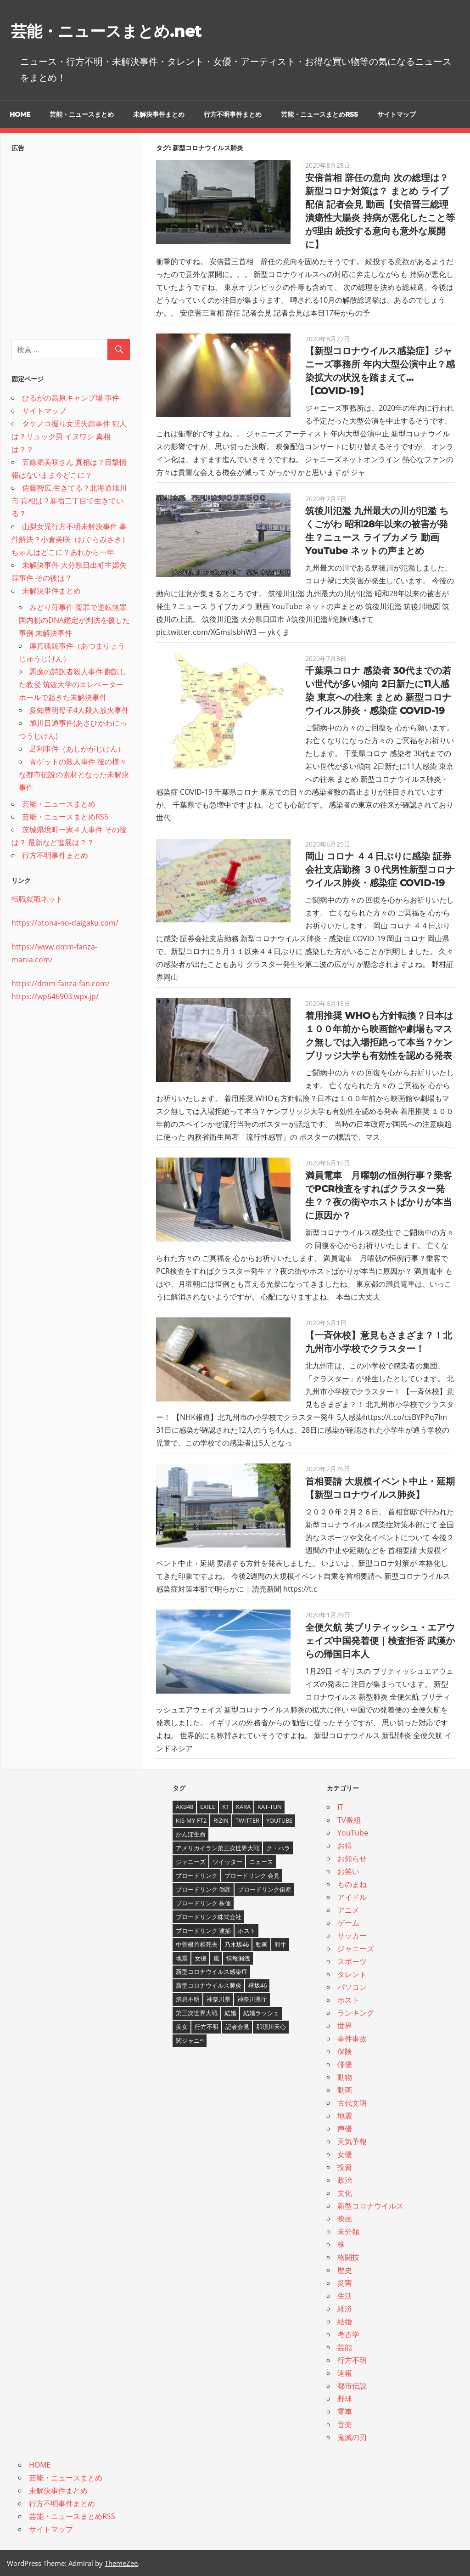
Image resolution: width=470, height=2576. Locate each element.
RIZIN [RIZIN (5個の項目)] (221, 1820)
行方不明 (352, 2360)
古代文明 (352, 2103)
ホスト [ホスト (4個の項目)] (247, 1930)
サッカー (352, 1936)
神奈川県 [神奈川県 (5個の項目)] (218, 1999)
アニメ (348, 1910)
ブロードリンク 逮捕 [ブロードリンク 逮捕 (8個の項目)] (203, 1930)
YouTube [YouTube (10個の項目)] (279, 1820)
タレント (352, 1974)
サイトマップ (396, 114)
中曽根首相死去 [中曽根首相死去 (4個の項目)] (197, 1944)
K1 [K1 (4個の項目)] (225, 1806)
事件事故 (352, 2039)
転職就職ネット (37, 899)
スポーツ (352, 1961)
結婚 (344, 2321)
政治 (344, 2180)
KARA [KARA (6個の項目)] (243, 1806)
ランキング (355, 2013)
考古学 (348, 2334)
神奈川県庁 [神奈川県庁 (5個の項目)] (252, 1999)
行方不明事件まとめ (233, 114)
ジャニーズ (355, 1948)
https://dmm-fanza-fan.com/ (60, 983)
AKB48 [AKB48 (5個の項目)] (184, 1806)
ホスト (348, 2000)
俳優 (344, 2064)
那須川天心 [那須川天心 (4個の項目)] (271, 2026)
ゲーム (348, 1923)
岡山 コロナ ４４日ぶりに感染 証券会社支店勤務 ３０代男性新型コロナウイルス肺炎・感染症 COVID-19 (380, 869)
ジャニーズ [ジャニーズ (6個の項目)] (191, 1862)
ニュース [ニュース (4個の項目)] (261, 1862)
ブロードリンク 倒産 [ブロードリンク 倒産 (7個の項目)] (203, 1889)
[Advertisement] (70, 243)
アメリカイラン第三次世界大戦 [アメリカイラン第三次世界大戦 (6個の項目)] (217, 1848)
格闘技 (348, 2257)
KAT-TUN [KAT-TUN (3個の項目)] (269, 1806)
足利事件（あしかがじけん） (77, 749)
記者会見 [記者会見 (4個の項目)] (237, 2026)
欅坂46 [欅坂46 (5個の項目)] (257, 1985)
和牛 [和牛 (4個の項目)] (280, 1944)
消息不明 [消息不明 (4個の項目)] (188, 1999)
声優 (344, 2129)
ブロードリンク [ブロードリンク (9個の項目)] (197, 1875)
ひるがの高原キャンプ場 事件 (70, 398)
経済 (344, 2309)
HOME (20, 114)
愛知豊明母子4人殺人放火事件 (79, 710)
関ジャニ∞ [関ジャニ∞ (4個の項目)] (190, 2040)
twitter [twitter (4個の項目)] (247, 1820)
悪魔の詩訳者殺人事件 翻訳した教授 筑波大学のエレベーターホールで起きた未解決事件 (73, 684)
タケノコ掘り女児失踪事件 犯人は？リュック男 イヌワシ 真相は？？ (69, 436)
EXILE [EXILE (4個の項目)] (207, 1806)
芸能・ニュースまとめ (82, 114)
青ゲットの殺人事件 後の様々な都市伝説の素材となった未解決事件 (74, 774)
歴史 (344, 2270)
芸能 (344, 2347)
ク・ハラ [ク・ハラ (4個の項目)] (278, 1848)
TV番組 (349, 1820)
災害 (344, 2283)
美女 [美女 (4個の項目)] (182, 2026)
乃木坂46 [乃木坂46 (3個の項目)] (236, 1944)
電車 (344, 2412)
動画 (344, 2090)
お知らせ (352, 1858)
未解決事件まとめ (159, 114)
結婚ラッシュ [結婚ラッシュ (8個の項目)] (261, 2013)
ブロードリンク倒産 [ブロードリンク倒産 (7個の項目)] (264, 1889)
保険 (344, 2051)
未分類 (348, 2231)
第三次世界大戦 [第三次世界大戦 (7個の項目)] (197, 2013)
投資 (344, 2167)
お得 (344, 1846)
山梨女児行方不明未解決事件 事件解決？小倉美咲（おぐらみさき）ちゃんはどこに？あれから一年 (70, 539)
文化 (344, 2193)
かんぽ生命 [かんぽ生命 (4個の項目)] (191, 1834)
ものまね (352, 1884)
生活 (344, 2296)
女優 (344, 2154)
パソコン (352, 1987)
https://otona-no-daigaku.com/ (64, 923)
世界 (344, 2026)
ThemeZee (121, 2563)
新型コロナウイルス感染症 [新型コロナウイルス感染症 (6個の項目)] (211, 1971)
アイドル (352, 1897)
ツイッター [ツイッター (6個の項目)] (227, 1862)
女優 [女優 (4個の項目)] (201, 1958)
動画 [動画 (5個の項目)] (262, 1944)
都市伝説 (352, 2386)
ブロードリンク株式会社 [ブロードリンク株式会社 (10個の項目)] (208, 1917)
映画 (344, 2219)
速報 (344, 2373)
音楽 (344, 2424)
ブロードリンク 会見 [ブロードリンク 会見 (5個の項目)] (252, 1875)
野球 (344, 2399)
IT (340, 1807)
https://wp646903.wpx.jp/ (55, 996)
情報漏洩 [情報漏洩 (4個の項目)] (238, 1958)
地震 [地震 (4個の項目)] (182, 1958)
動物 (344, 2077)
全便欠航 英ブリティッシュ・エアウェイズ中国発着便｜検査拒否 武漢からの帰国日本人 (380, 1641)
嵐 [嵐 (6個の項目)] (216, 1958)
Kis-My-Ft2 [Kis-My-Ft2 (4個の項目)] (191, 1820)
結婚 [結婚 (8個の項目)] (230, 2013)
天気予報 (352, 2141)
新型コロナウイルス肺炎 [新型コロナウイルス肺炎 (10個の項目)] (208, 1985)
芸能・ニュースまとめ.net (122, 30)
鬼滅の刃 (352, 2437)
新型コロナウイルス (370, 2206)
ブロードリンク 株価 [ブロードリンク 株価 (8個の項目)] (203, 1903)
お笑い (348, 1871)
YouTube (352, 1833)
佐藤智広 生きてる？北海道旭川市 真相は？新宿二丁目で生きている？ (69, 501)
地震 (344, 2116)
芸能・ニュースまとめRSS (319, 114)
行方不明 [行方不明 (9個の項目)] (206, 2026)
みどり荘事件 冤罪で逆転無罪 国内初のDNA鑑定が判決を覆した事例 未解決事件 (74, 620)
